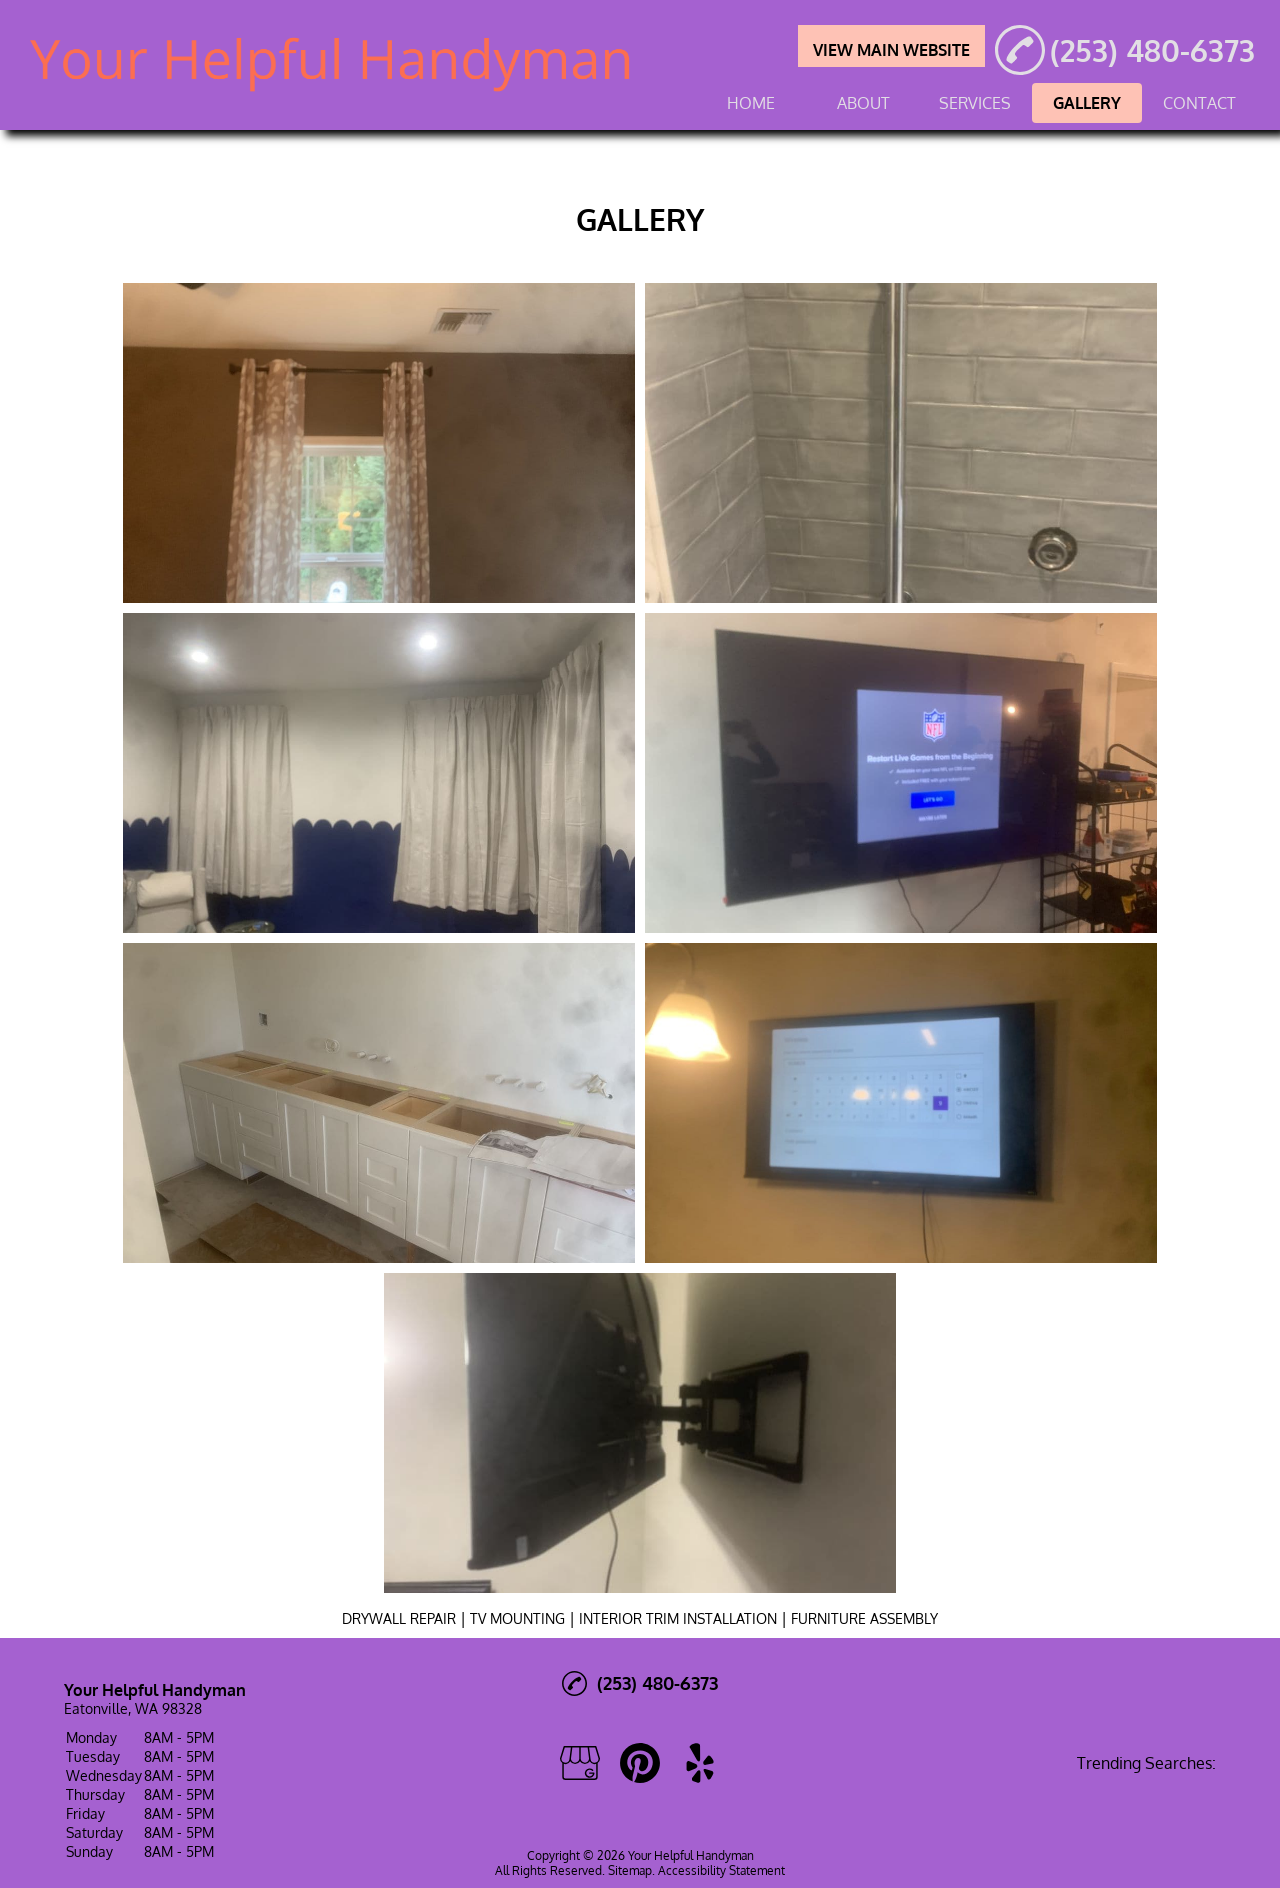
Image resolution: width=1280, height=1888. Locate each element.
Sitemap (630, 1870)
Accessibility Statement (721, 1870)
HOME (751, 103)
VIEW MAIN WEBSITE (891, 50)
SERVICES (975, 103)
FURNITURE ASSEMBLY (864, 1618)
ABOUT (863, 103)
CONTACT (1199, 103)
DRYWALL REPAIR (399, 1618)
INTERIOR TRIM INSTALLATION (678, 1618)
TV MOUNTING (517, 1618)
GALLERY (1087, 103)
